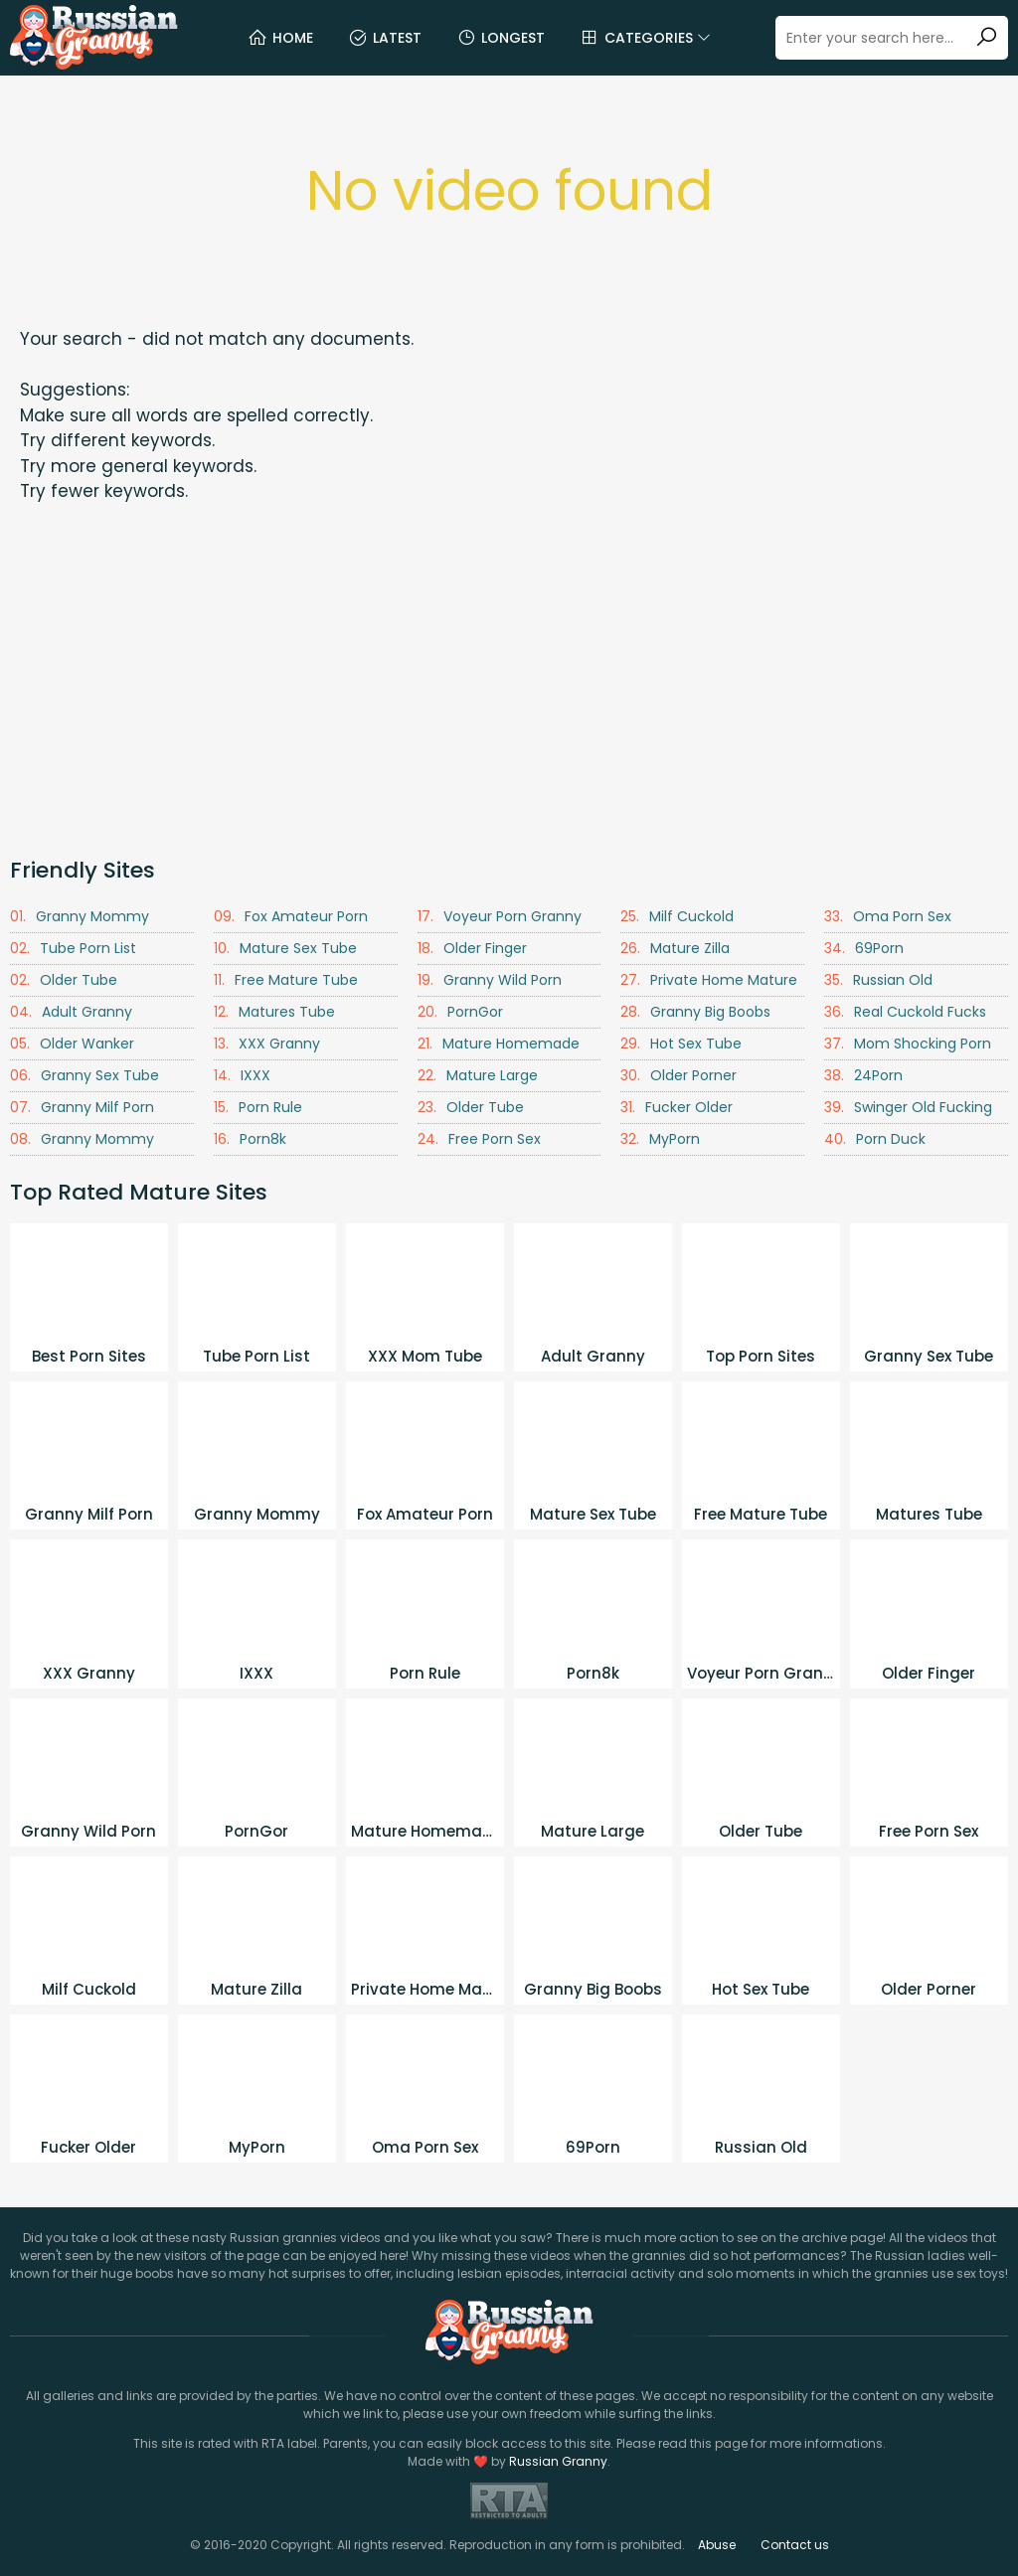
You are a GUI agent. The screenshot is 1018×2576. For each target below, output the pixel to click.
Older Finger (472, 948)
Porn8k (250, 1139)
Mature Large (478, 1075)
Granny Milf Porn (82, 1107)
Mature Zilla (675, 948)
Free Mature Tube (286, 980)
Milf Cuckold (677, 916)
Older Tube (63, 980)
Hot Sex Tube (681, 1044)
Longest (500, 38)
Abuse (717, 2544)
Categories (645, 38)
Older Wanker (72, 1044)
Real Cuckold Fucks (905, 1012)
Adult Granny (71, 1012)
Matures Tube (274, 1012)
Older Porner (678, 1075)
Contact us (795, 2544)
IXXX (242, 1075)
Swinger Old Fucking (908, 1107)
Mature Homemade (499, 1044)
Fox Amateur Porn (291, 916)
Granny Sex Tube (84, 1075)
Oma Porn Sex (887, 916)
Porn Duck (875, 1139)
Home (280, 38)
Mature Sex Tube (285, 948)
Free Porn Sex (479, 1139)
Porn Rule (258, 1107)
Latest (385, 38)
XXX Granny (267, 1044)
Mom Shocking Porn (907, 1044)
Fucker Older (676, 1107)
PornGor (460, 1012)
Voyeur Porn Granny (500, 916)
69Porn (864, 948)
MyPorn (660, 1139)
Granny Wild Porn (490, 980)
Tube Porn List (73, 948)
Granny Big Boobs (695, 1012)
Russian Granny (558, 2461)
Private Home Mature (708, 980)
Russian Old (878, 980)
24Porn (863, 1075)
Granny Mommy (79, 916)
